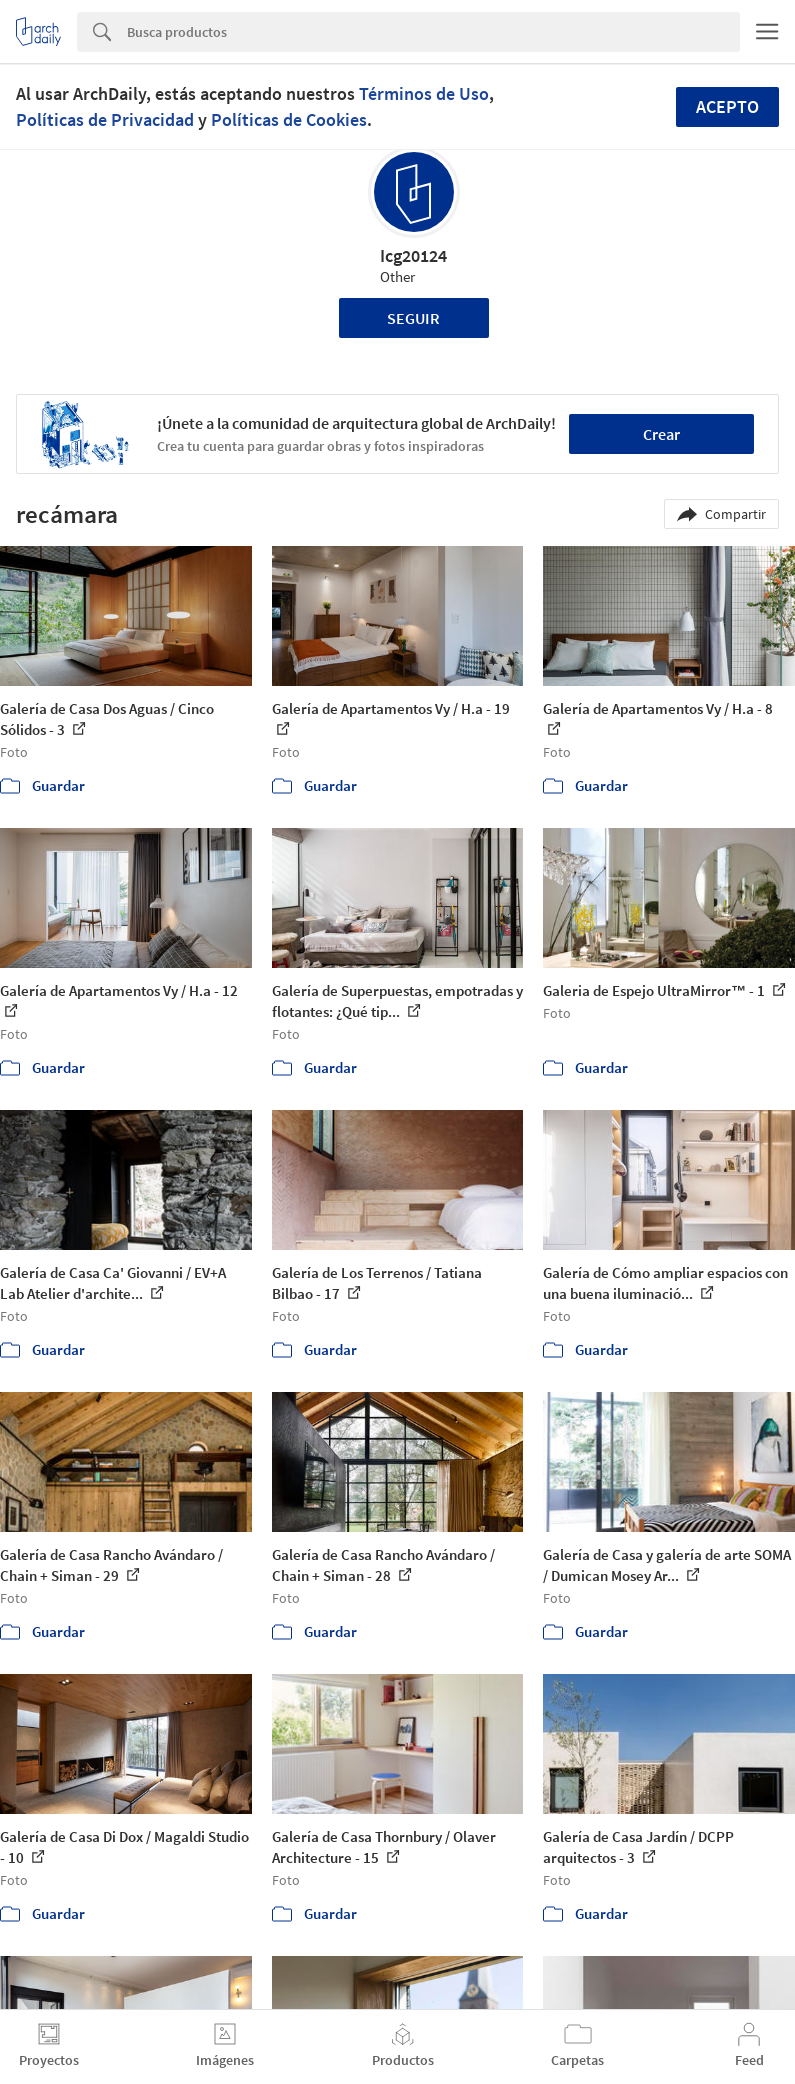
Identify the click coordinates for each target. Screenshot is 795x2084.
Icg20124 (413, 255)
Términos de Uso (424, 93)
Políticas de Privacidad (105, 119)
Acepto (727, 106)
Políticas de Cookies (289, 119)
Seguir (413, 318)
